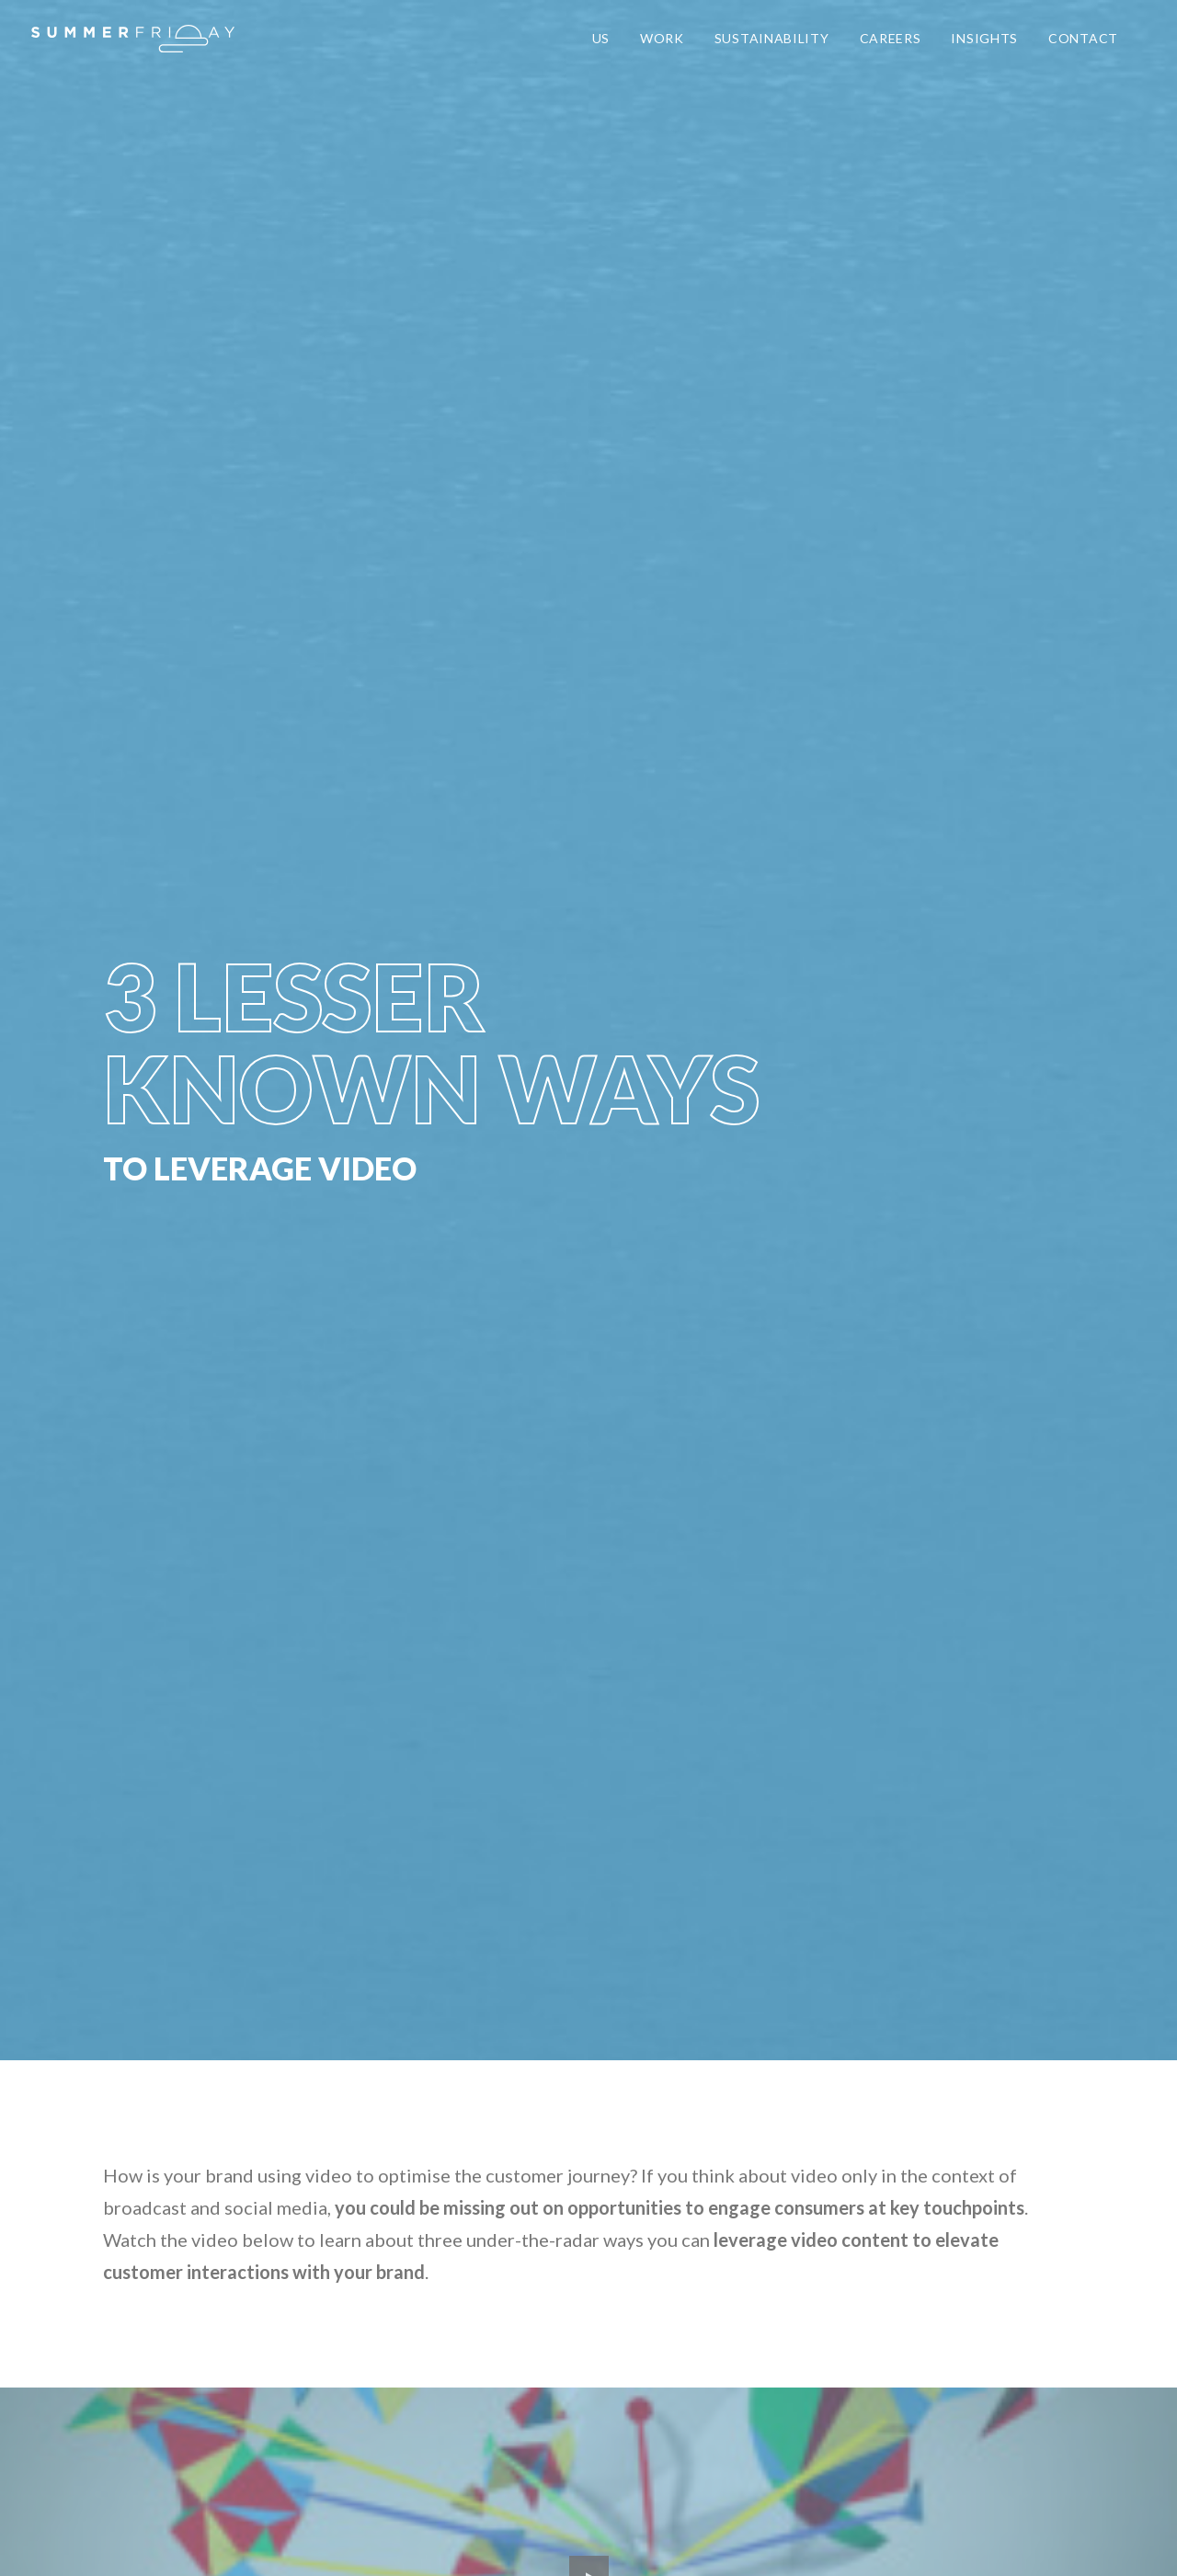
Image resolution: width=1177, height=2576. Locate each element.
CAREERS (890, 38)
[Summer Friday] (132, 38)
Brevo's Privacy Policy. (837, 1798)
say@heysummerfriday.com (217, 2256)
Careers (347, 2540)
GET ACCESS (753, 1702)
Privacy (290, 2540)
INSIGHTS (984, 38)
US (601, 38)
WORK (662, 38)
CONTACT (1083, 38)
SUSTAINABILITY (771, 38)
